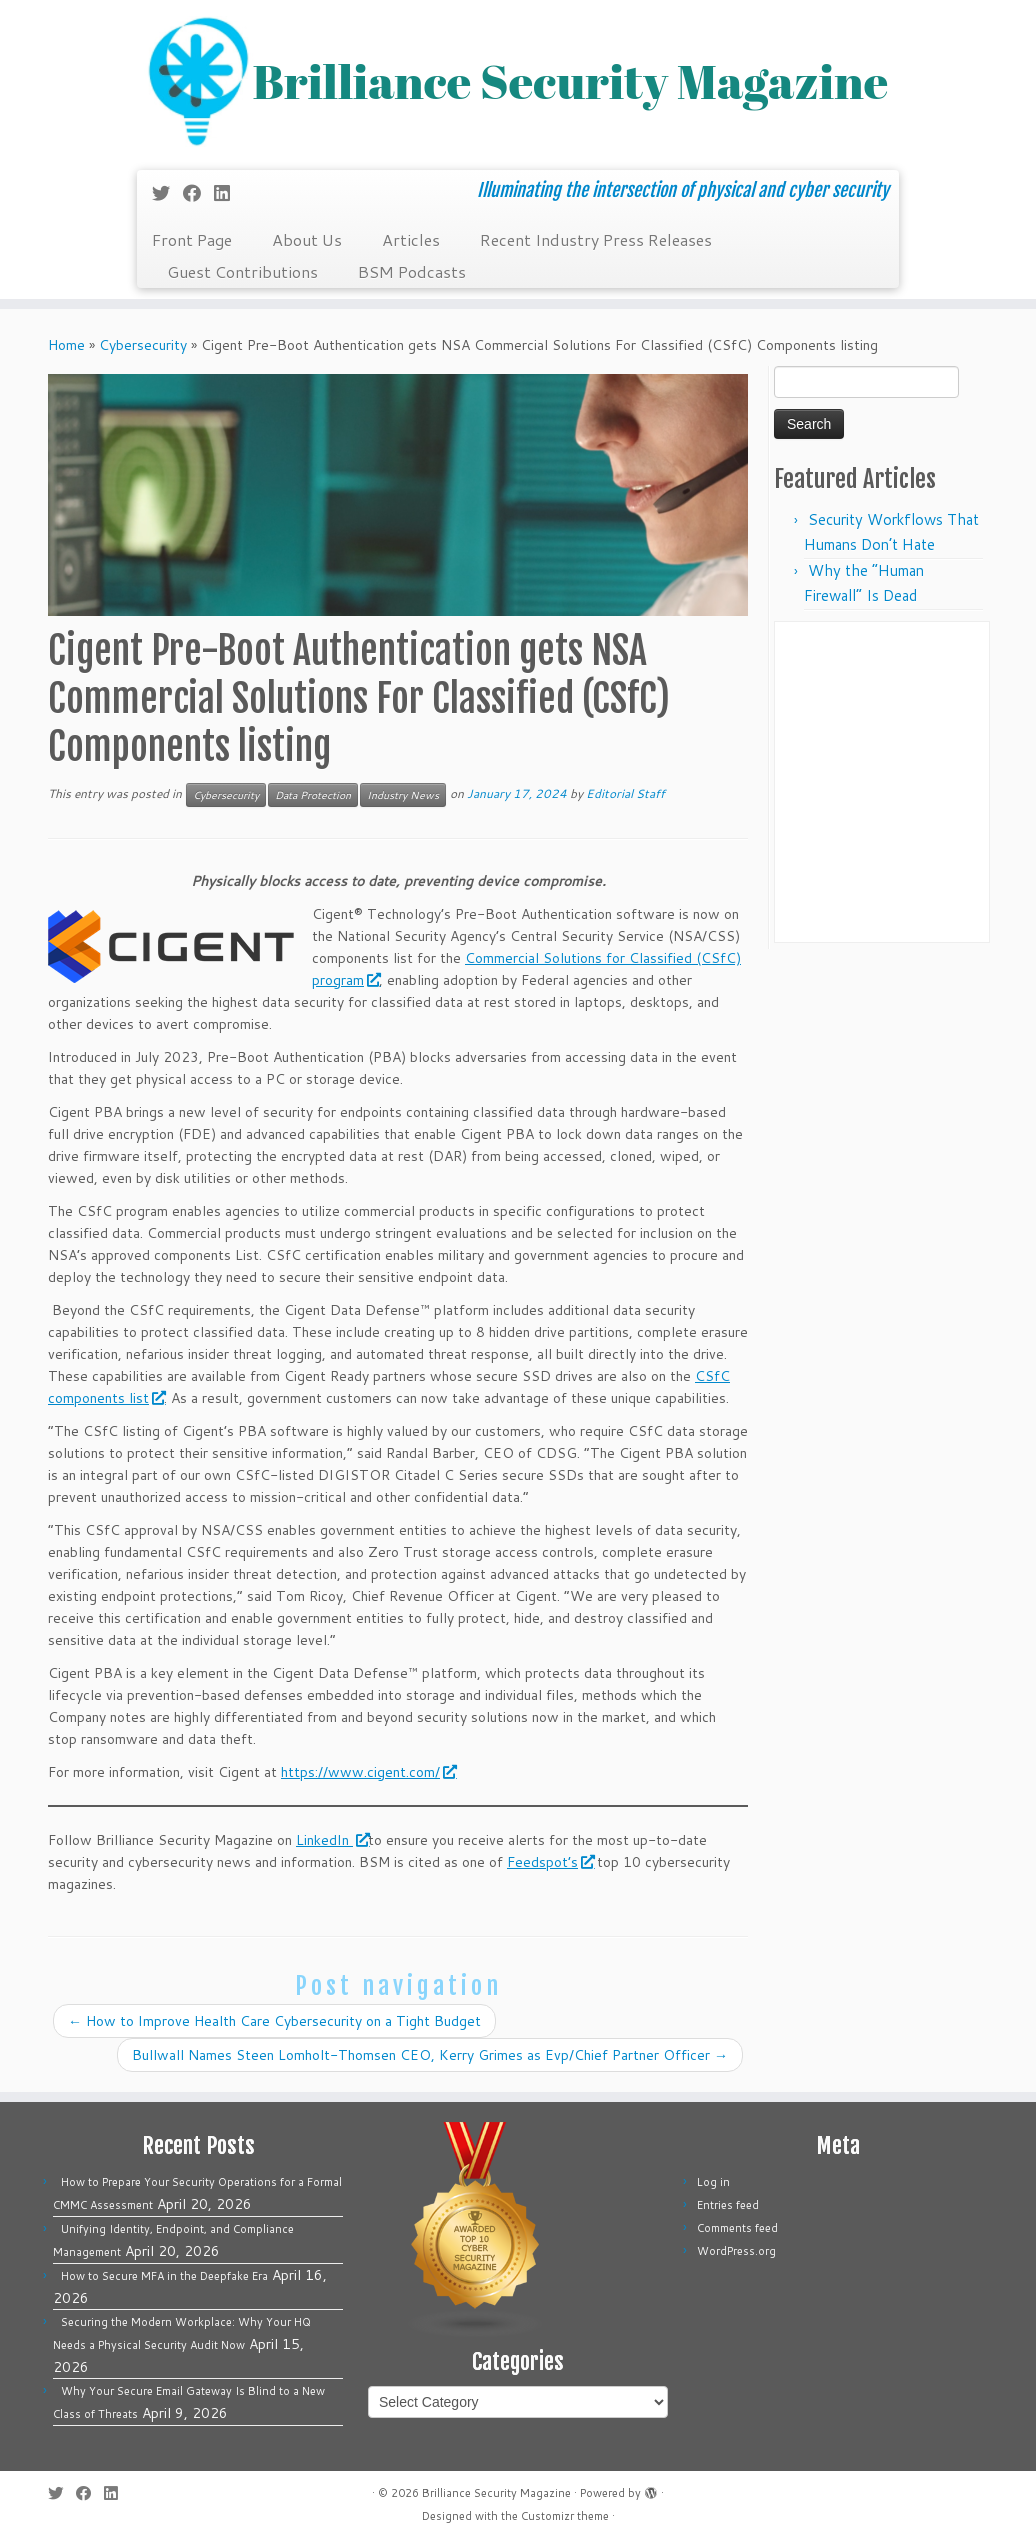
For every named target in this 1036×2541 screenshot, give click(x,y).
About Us (307, 239)
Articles (411, 239)
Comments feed (737, 2228)
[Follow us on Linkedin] (228, 193)
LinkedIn (332, 1840)
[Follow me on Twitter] (167, 193)
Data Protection (313, 795)
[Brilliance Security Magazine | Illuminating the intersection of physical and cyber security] (518, 82)
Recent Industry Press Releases (596, 239)
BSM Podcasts (412, 271)
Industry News (403, 795)
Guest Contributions (242, 271)
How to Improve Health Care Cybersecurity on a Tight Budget (274, 2021)
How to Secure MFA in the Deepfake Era (164, 2276)
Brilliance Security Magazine (496, 2493)
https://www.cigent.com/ (368, 1772)
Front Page (192, 239)
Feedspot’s (550, 1862)
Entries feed (728, 2205)
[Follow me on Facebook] (198, 193)
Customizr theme (565, 2516)
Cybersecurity (143, 345)
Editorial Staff (625, 793)
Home (66, 345)
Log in (713, 2182)
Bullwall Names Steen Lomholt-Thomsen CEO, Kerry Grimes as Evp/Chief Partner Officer (430, 2055)
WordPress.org (736, 2251)
